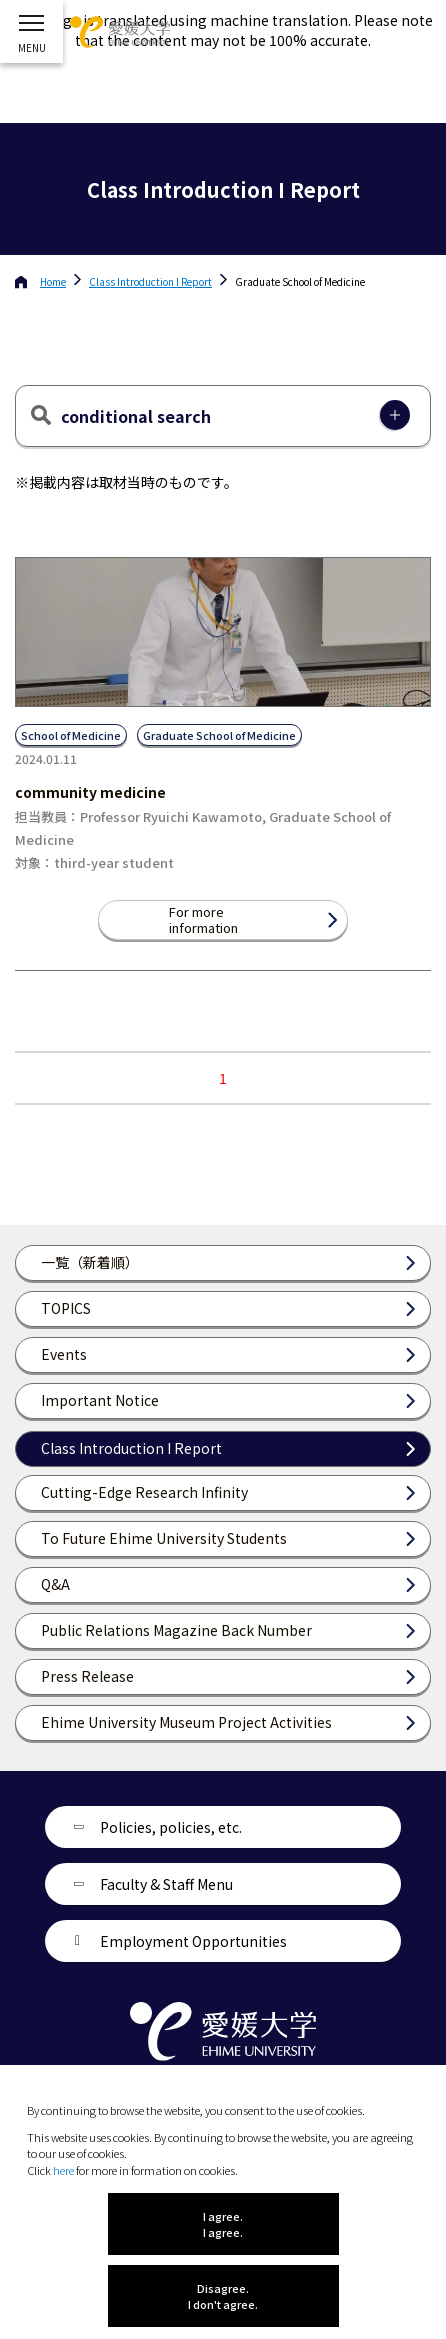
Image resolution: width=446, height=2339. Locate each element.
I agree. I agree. (223, 2224)
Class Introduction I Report (150, 281)
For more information (203, 919)
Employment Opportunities (193, 1941)
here (63, 2170)
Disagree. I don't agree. (223, 2296)
